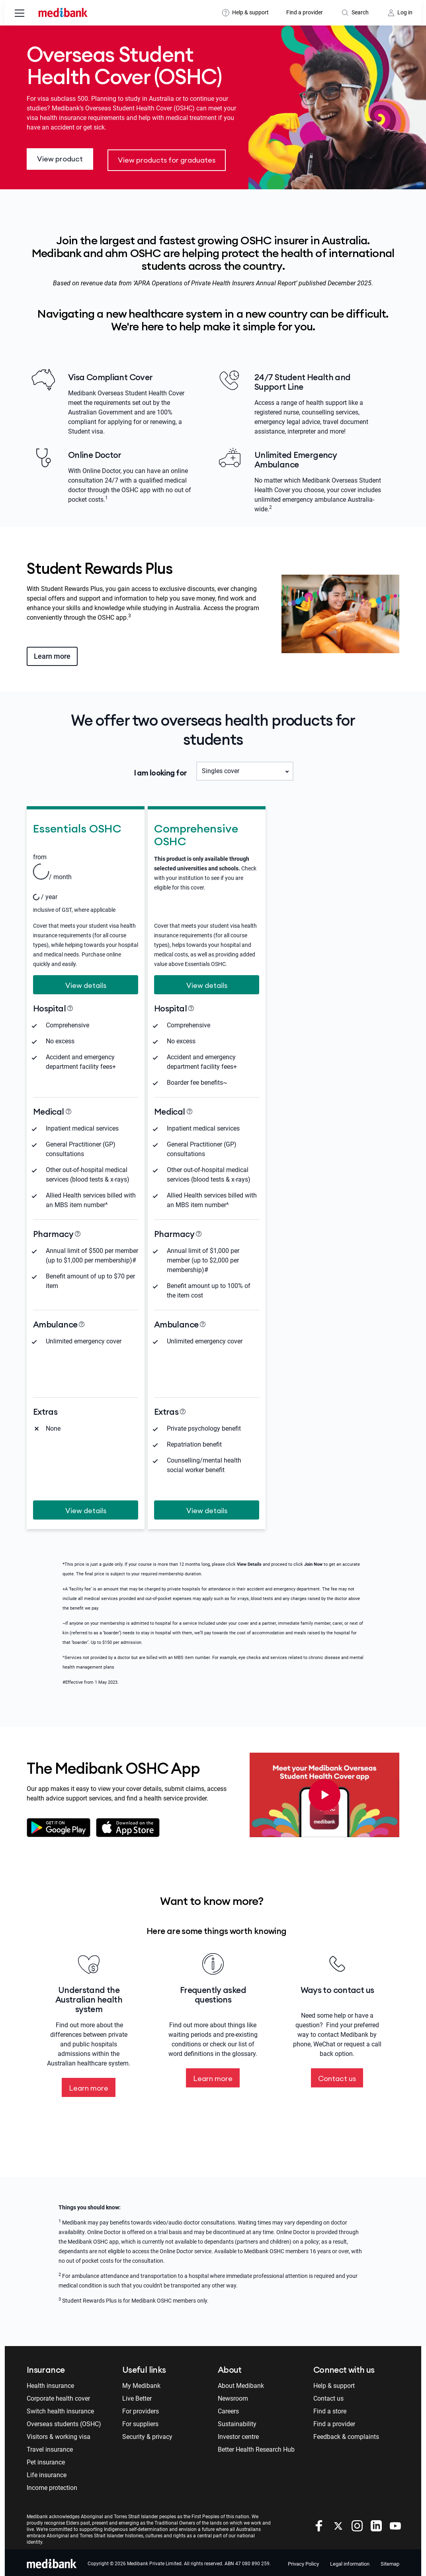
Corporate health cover (58, 2396)
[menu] (19, 14)
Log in (404, 12)
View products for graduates (166, 157)
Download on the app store (130, 1825)
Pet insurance (46, 2460)
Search (360, 12)
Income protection (52, 2485)
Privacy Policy (303, 2561)
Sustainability (237, 2421)
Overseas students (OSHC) (64, 2421)
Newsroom (233, 2396)
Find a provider (304, 12)
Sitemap (390, 2561)
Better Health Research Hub (256, 2447)
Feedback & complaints (346, 2434)
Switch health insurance (60, 2409)
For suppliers (140, 2421)
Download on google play (58, 1825)
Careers (228, 2409)
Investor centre (238, 2434)
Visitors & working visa (58, 2434)
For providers (140, 2409)
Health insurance (50, 2383)
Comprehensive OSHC (196, 831)
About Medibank (241, 2383)
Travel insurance (50, 2447)
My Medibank (141, 2383)
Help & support (250, 12)
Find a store (329, 2409)
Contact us (337, 2076)
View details (85, 981)
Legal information (349, 2561)
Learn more (52, 652)
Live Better (137, 2396)
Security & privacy (147, 2434)
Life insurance (46, 2472)
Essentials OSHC (77, 825)
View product (60, 157)
